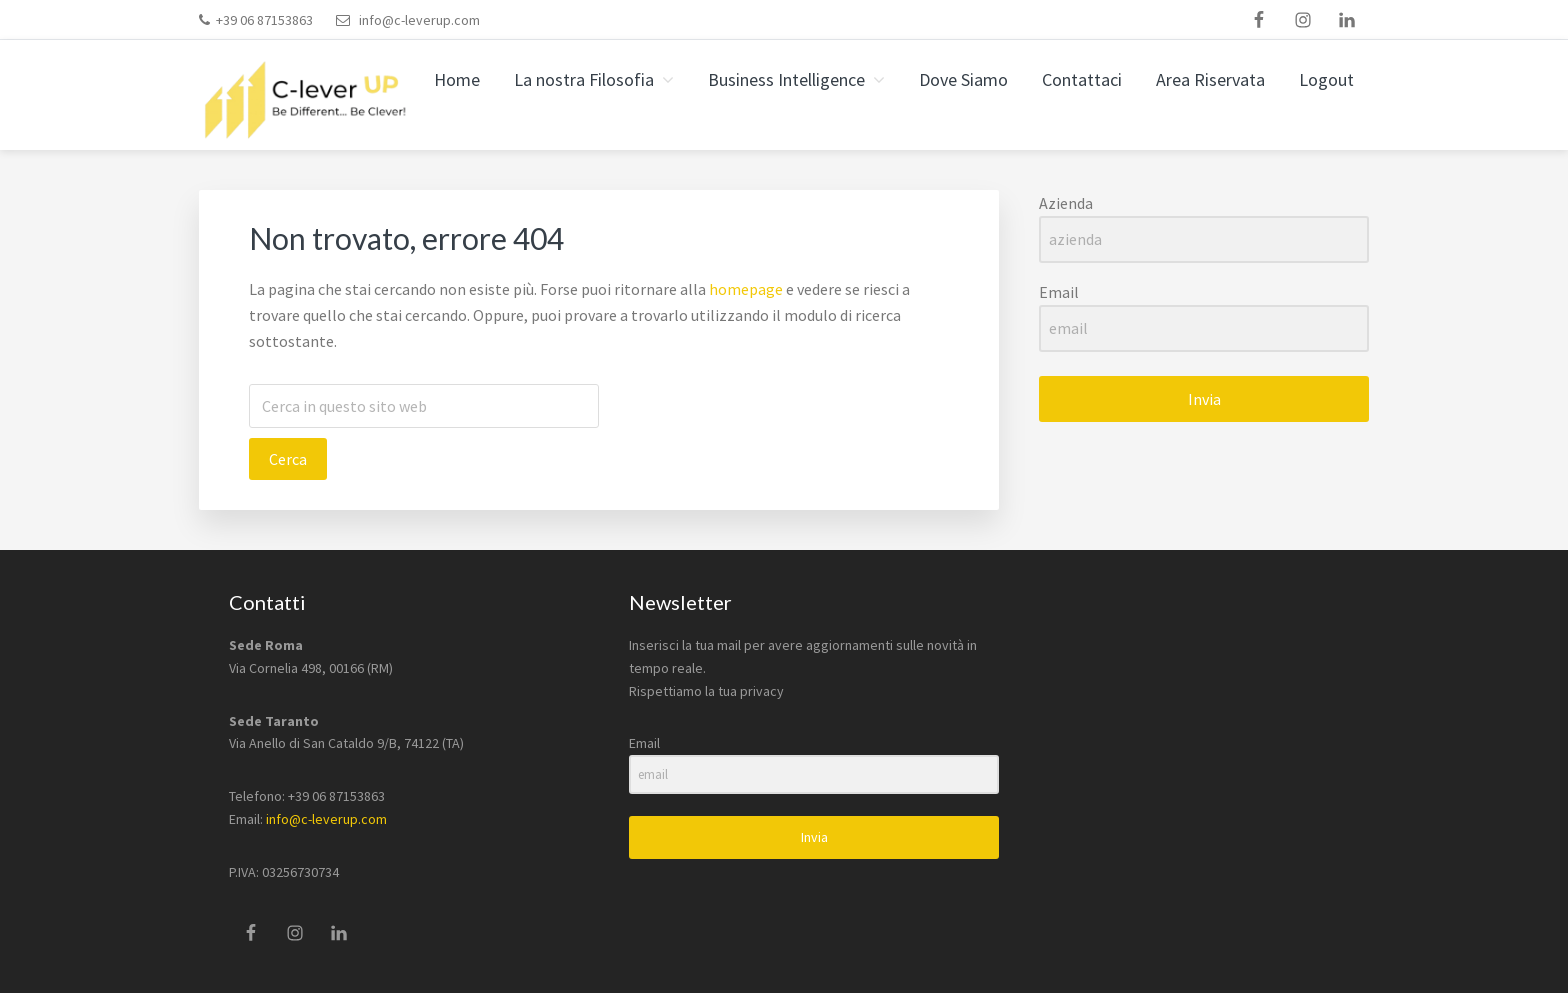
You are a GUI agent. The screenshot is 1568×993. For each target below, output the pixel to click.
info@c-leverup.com (419, 20)
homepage (746, 289)
